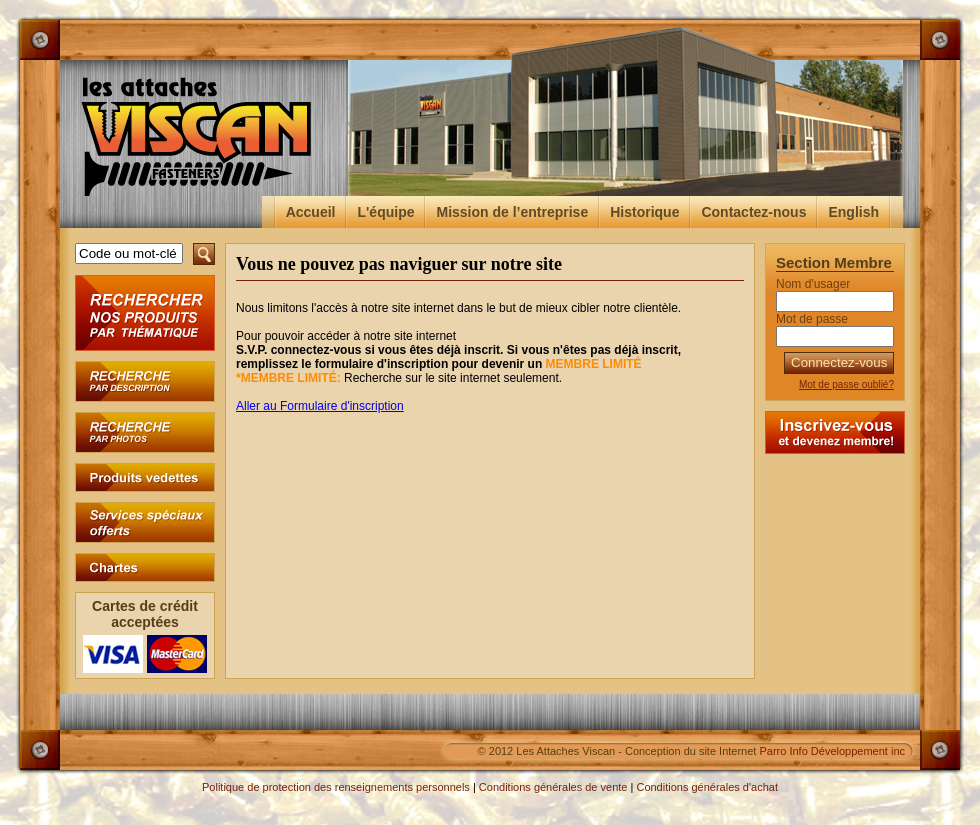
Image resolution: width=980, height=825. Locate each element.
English (853, 212)
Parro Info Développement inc (832, 751)
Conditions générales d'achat (707, 787)
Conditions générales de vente (553, 787)
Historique (644, 212)
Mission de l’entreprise (512, 212)
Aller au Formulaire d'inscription (320, 406)
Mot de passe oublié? (846, 384)
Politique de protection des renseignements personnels (336, 787)
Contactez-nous (753, 212)
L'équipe (385, 212)
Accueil (311, 212)
